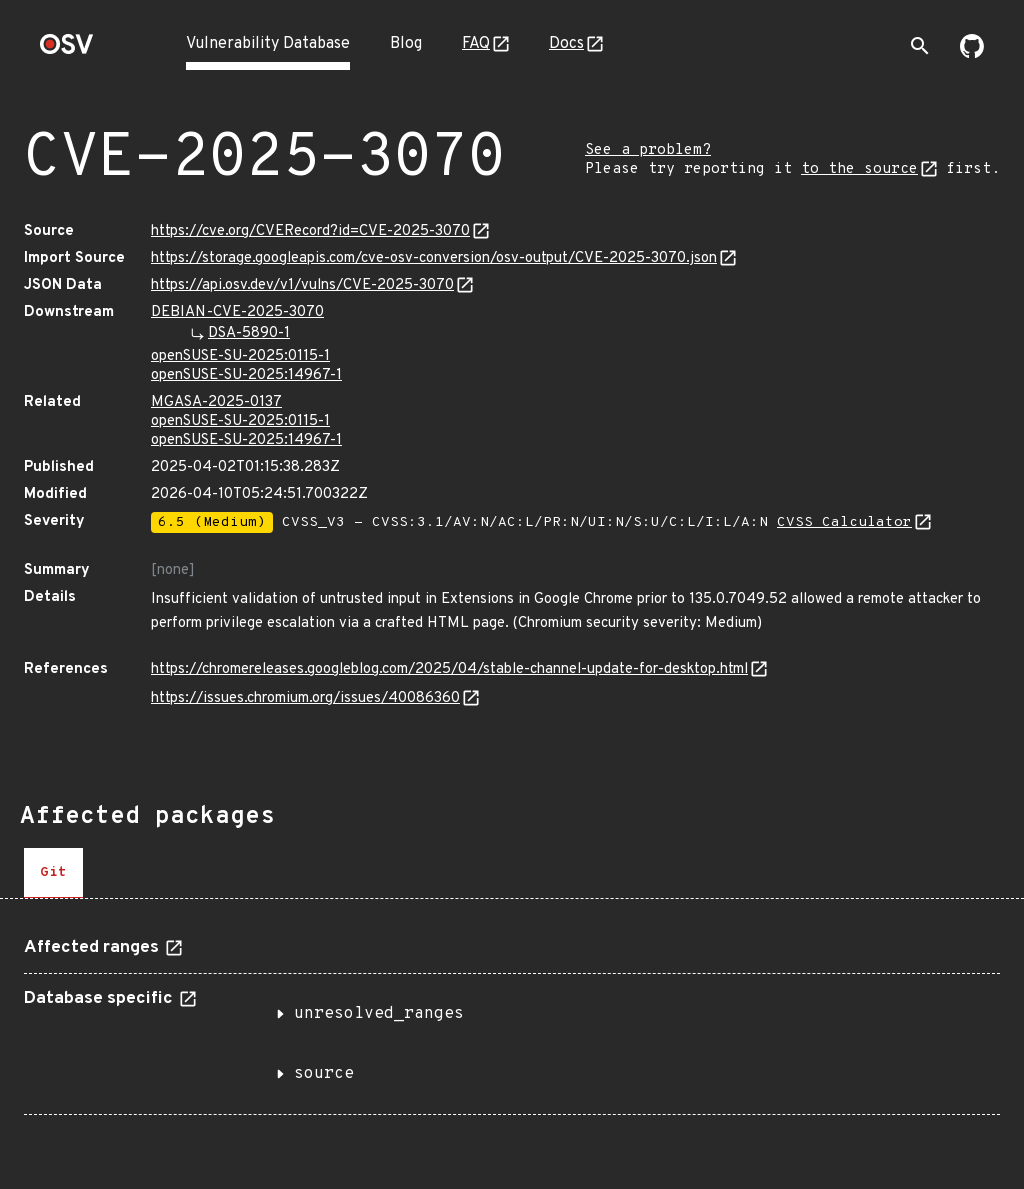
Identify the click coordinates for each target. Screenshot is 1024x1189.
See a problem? (648, 150)
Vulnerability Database (268, 44)
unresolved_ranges (379, 1014)
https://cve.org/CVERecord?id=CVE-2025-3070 (310, 231)
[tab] (53, 873)
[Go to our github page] (972, 54)
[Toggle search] (920, 46)
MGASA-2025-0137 (216, 402)
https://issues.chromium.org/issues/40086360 (305, 698)
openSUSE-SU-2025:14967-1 (246, 375)
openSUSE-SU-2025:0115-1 (240, 356)
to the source (859, 169)
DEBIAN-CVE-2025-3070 (237, 312)
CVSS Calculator (844, 522)
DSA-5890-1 (249, 333)
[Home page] (67, 50)
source (324, 1074)
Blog (406, 44)
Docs (566, 44)
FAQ (476, 44)
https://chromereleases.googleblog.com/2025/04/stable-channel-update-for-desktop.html (449, 669)
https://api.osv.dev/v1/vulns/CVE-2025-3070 (302, 285)
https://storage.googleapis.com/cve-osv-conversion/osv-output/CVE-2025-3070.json (434, 258)
